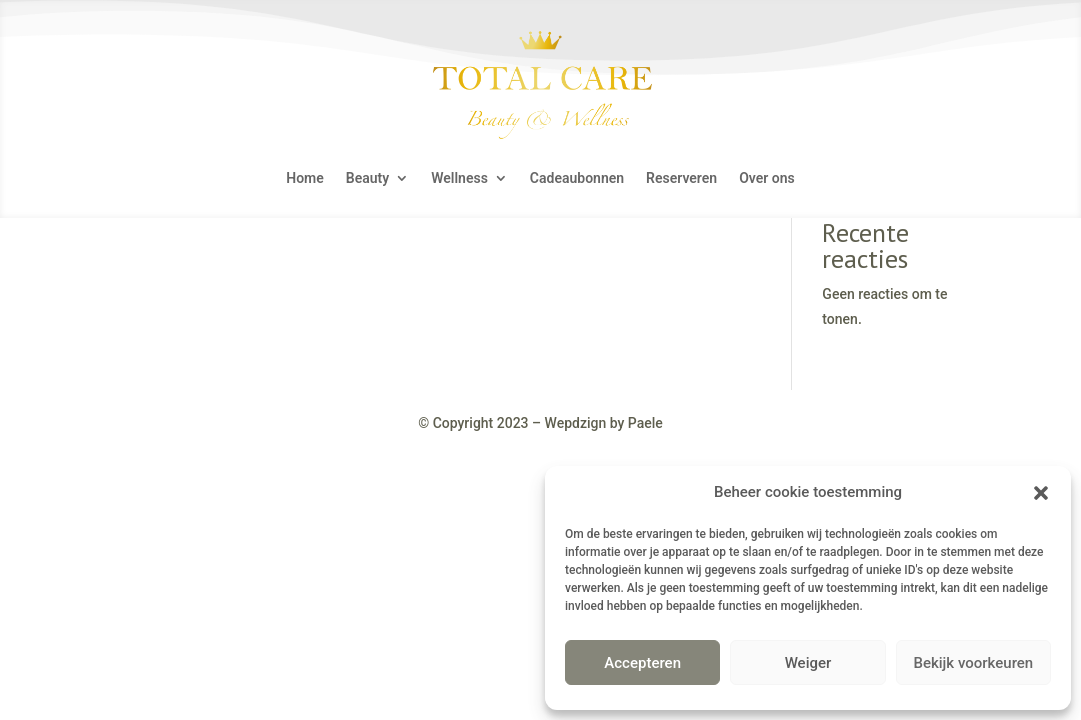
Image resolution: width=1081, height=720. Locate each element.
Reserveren (681, 178)
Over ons (767, 178)
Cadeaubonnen (577, 178)
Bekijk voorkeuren (973, 663)
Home (305, 178)
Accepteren (642, 663)
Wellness (459, 178)
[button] (1041, 493)
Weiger (808, 663)
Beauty (367, 178)
